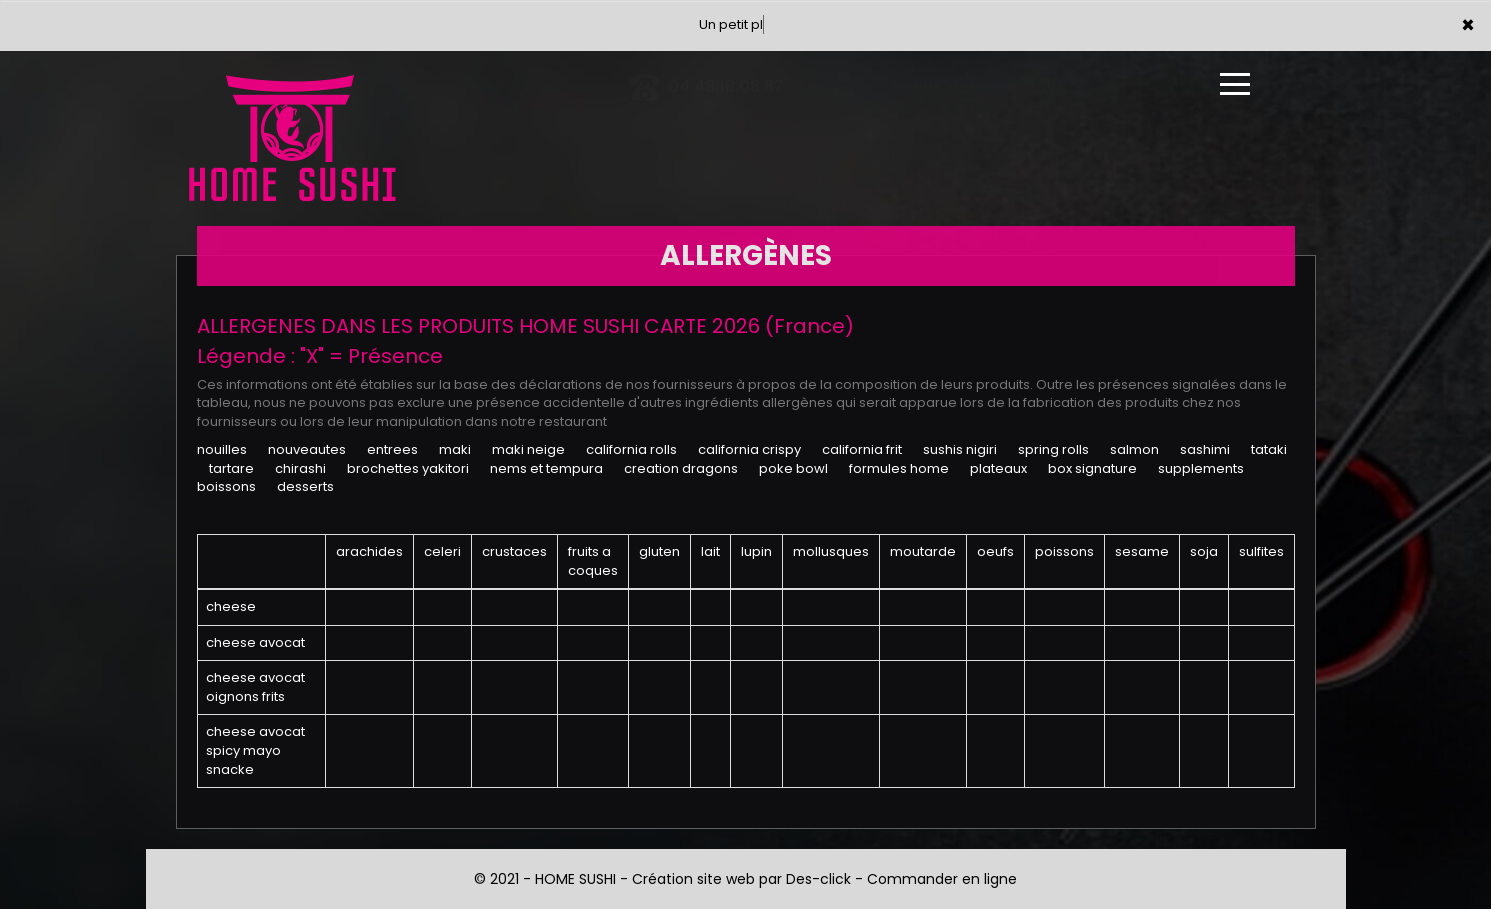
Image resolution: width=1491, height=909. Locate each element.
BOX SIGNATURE (1092, 468)
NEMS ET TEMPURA (546, 468)
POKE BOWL (793, 468)
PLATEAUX (998, 468)
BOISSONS (226, 486)
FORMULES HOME (899, 468)
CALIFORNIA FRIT (862, 449)
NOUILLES (222, 449)
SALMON (1134, 449)
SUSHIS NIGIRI (960, 449)
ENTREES (392, 449)
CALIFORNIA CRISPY (749, 449)
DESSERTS (305, 486)
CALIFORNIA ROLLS (631, 449)
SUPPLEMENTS (1201, 468)
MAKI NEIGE (528, 449)
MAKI (455, 449)
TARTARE (231, 468)
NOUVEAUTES (307, 449)
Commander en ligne (942, 879)
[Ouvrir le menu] (1235, 84)
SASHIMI (1205, 449)
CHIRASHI (300, 468)
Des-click (818, 879)
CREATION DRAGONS (681, 468)
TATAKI (1269, 449)
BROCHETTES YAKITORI (408, 468)
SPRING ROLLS (1053, 449)
